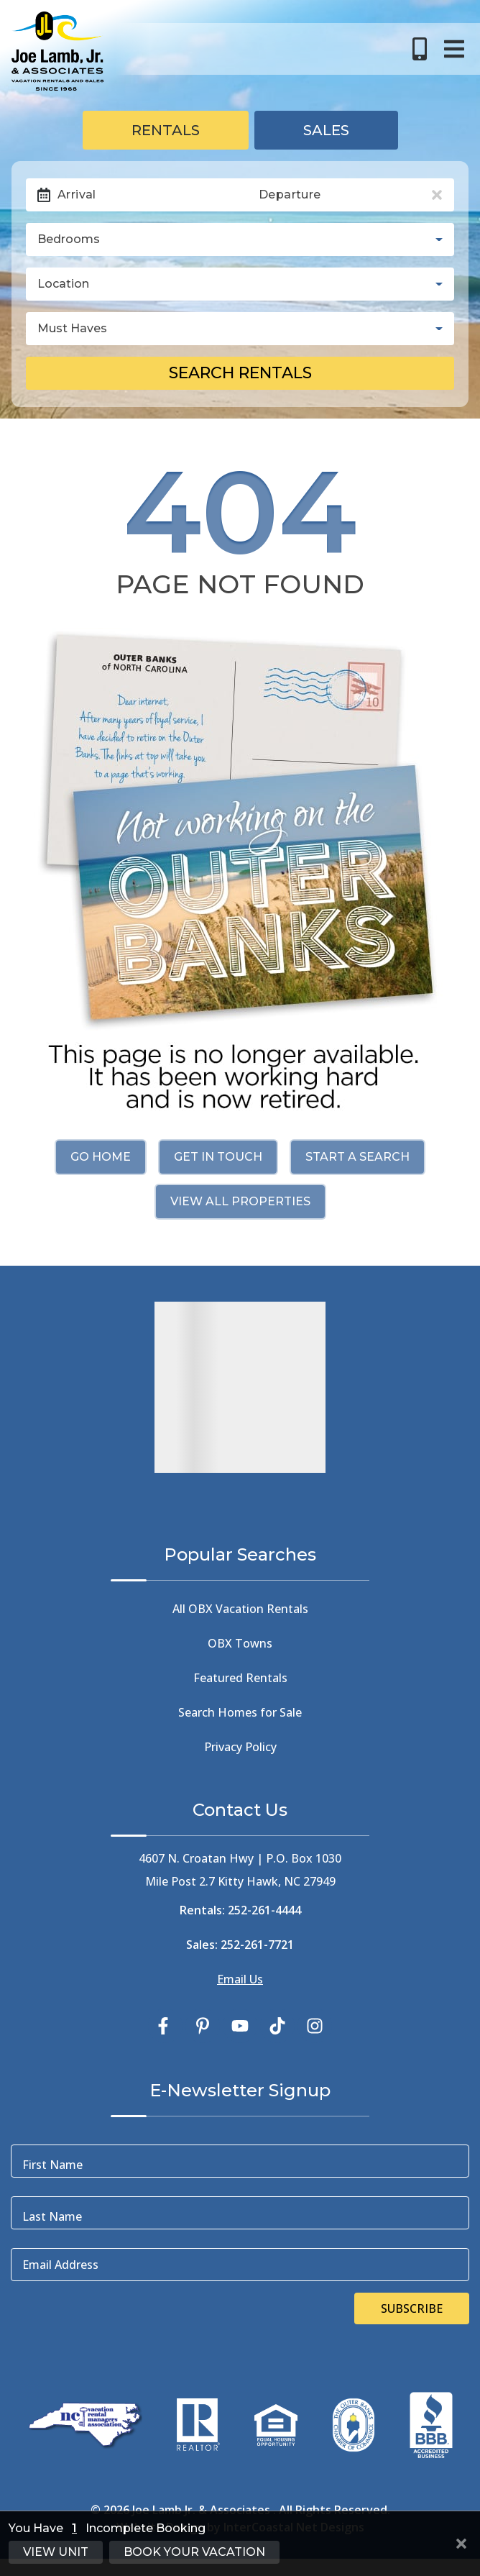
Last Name (52, 2216)
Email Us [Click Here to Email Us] (240, 1979)
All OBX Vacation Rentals (240, 1609)
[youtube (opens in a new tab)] (240, 2026)
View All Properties (240, 1201)
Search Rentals (240, 373)
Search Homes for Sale (240, 1712)
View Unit (55, 2552)
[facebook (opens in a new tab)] (165, 2026)
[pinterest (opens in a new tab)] (202, 2026)
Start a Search (357, 1157)
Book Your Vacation (194, 2552)
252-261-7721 (257, 1944)
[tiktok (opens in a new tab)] (277, 2026)
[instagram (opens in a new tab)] (314, 2026)
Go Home (100, 1157)
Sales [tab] (326, 130)
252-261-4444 (264, 1910)
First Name (52, 2165)
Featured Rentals (240, 1678)
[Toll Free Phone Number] (419, 49)
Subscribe (412, 2308)
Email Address (60, 2265)
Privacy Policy (240, 1747)
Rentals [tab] (165, 130)
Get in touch (218, 1157)
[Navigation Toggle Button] (454, 49)
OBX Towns (240, 1643)
